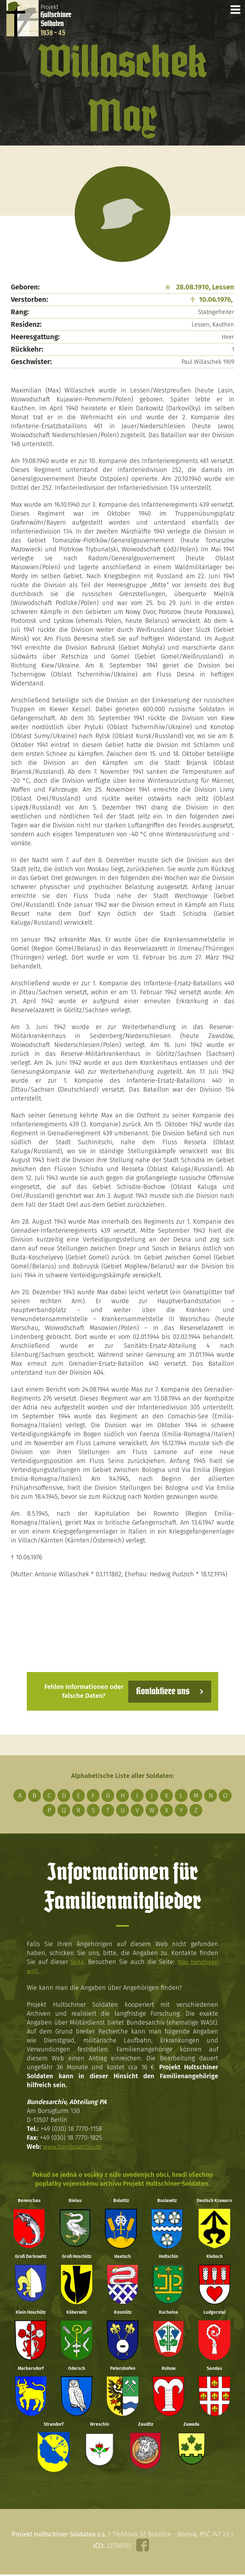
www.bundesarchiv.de (73, 2146)
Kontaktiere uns (161, 1691)
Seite (77, 1962)
